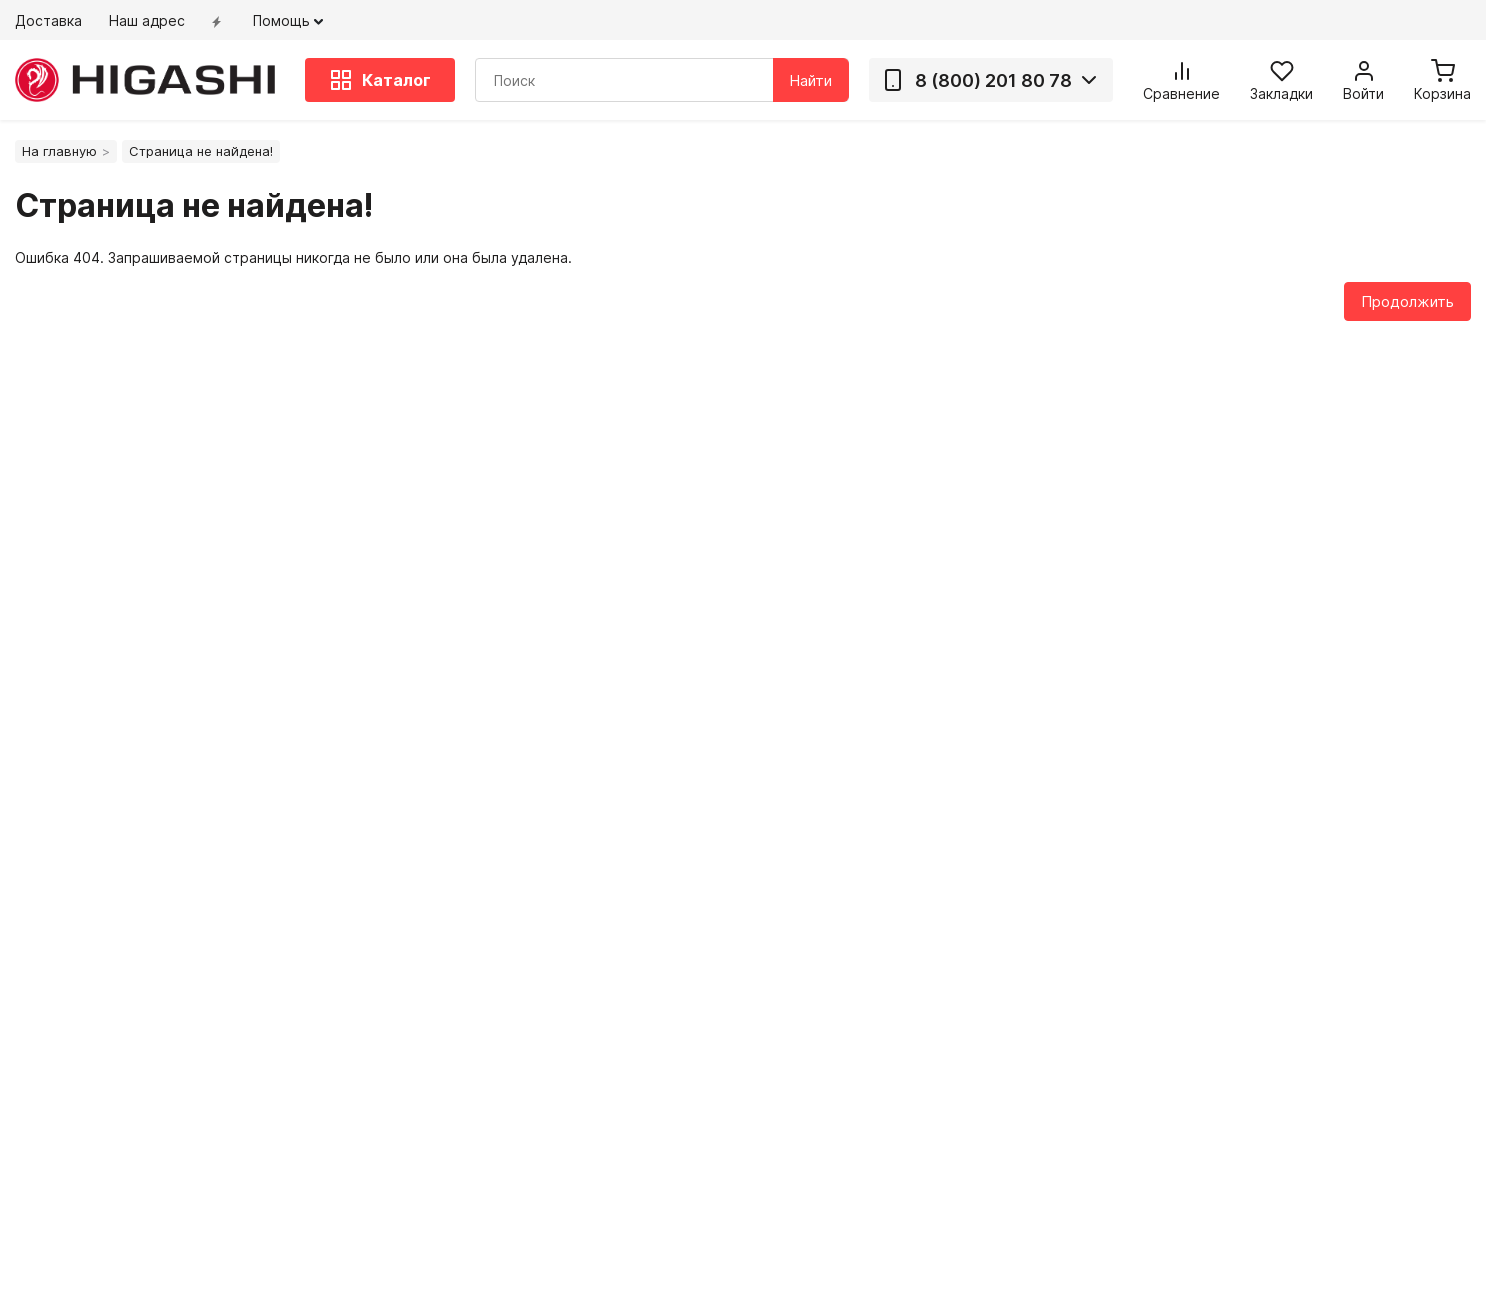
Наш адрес (147, 20)
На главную (59, 151)
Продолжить (1407, 301)
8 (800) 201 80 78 (976, 80)
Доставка (48, 20)
